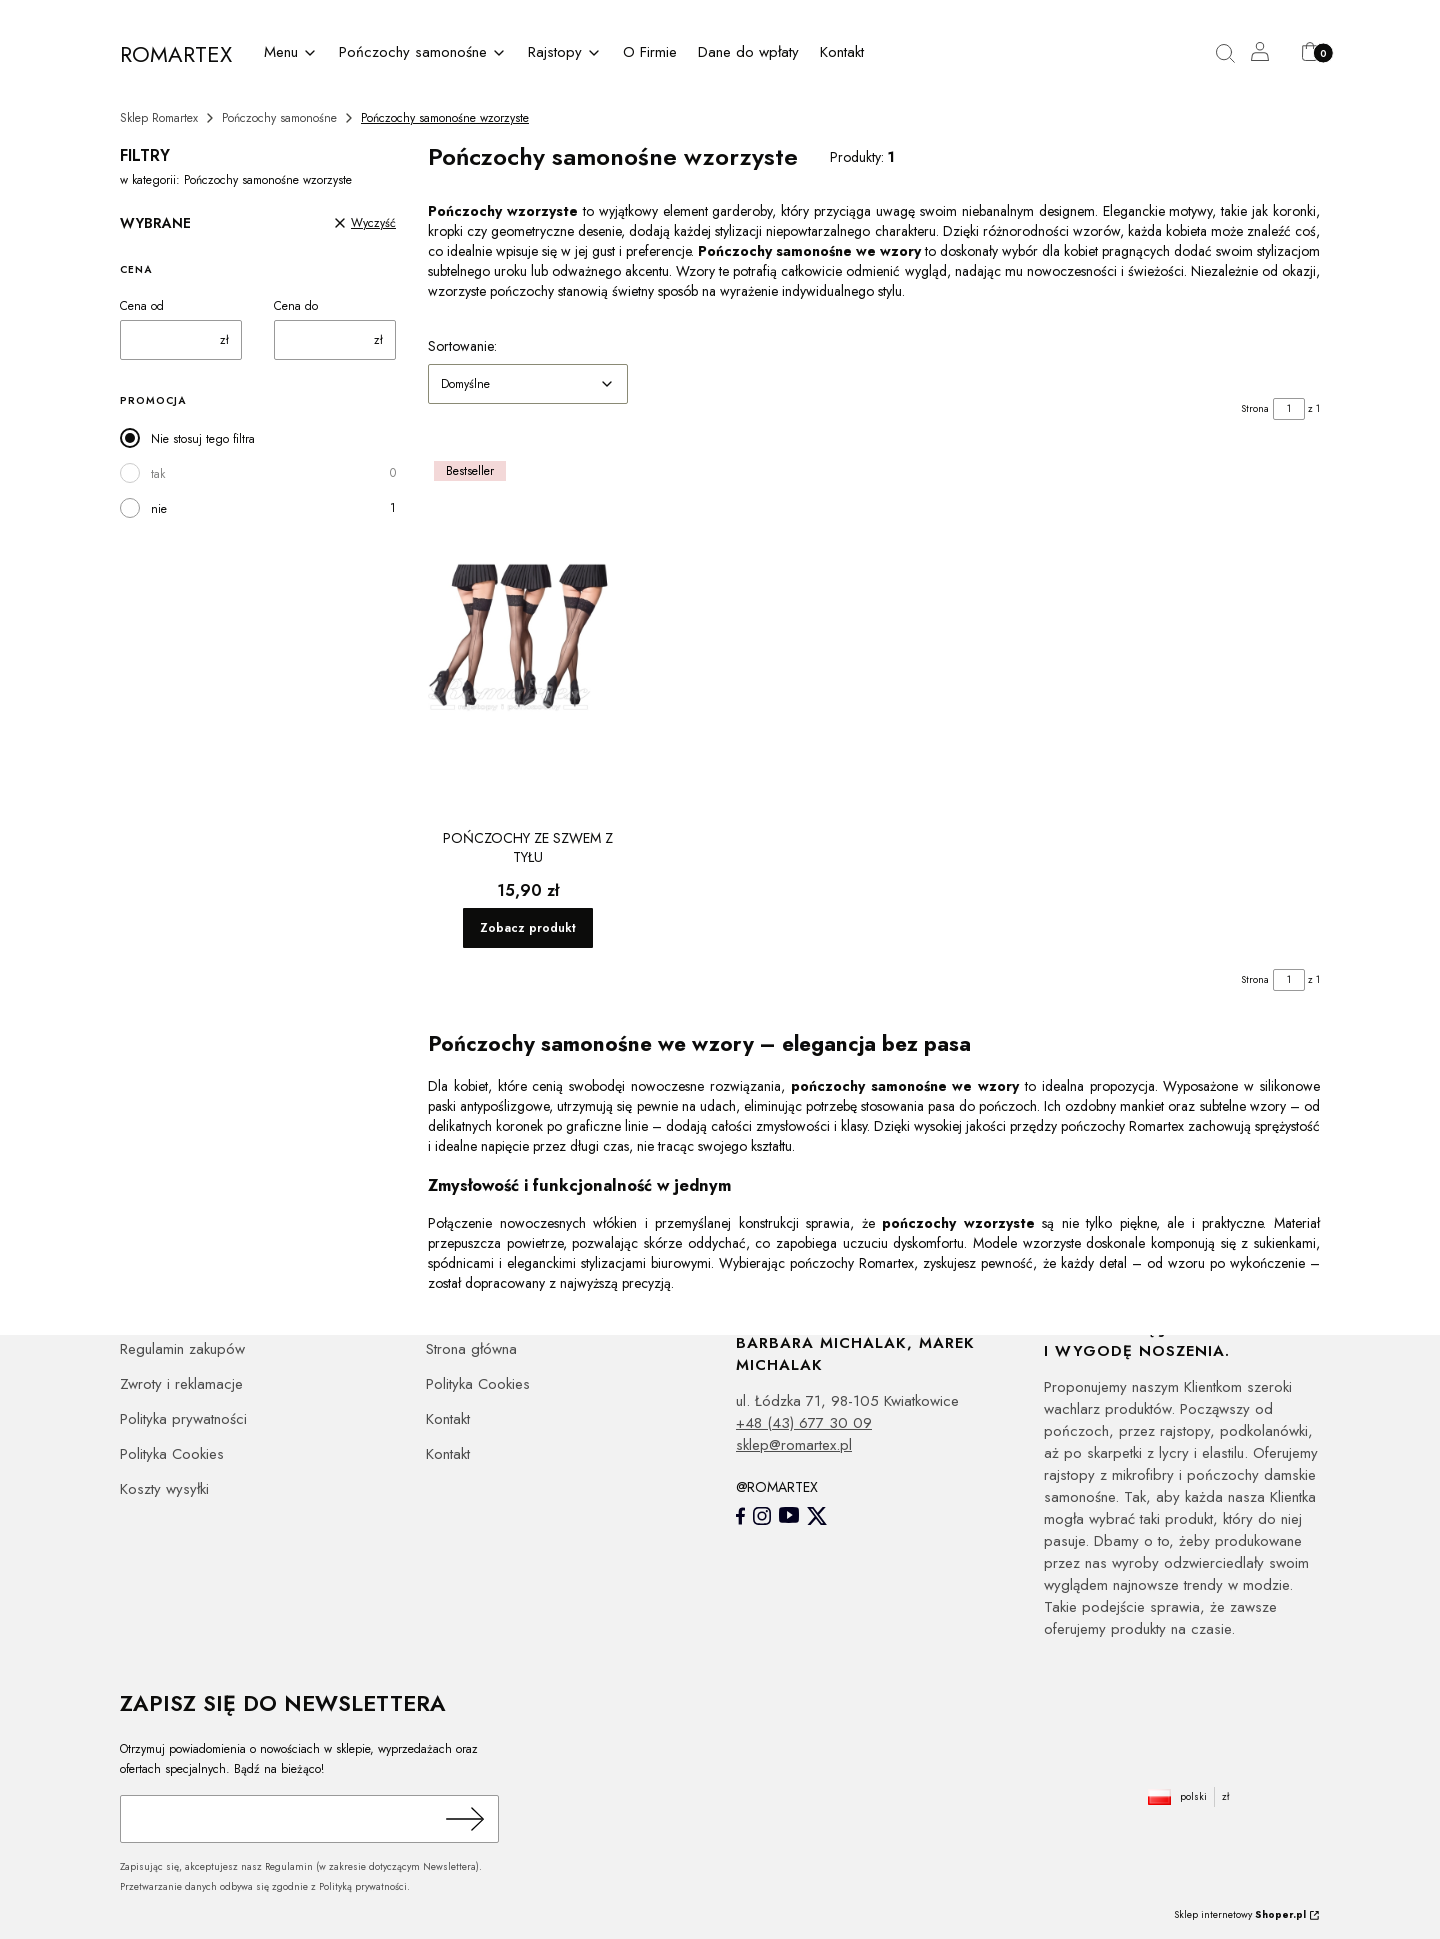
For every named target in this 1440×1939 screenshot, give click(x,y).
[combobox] (528, 384)
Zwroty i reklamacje (181, 1384)
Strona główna (471, 1349)
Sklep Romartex (159, 118)
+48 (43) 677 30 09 (804, 1423)
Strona (1255, 408)
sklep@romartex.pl (794, 1445)
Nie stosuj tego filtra (203, 439)
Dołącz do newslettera (462, 1819)
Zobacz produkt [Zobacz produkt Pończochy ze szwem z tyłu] (528, 928)
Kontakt (448, 1419)
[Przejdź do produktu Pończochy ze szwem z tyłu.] (527, 638)
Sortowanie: (462, 346)
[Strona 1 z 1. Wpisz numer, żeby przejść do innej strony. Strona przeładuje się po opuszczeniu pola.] (1289, 409)
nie (159, 509)
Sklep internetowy (1240, 1914)
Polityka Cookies (172, 1454)
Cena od (142, 306)
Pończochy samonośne (279, 118)
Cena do (296, 306)
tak (158, 474)
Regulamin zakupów (182, 1349)
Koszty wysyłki (164, 1489)
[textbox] (528, 384)
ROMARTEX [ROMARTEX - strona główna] (176, 54)
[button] (1233, 54)
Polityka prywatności (183, 1419)
